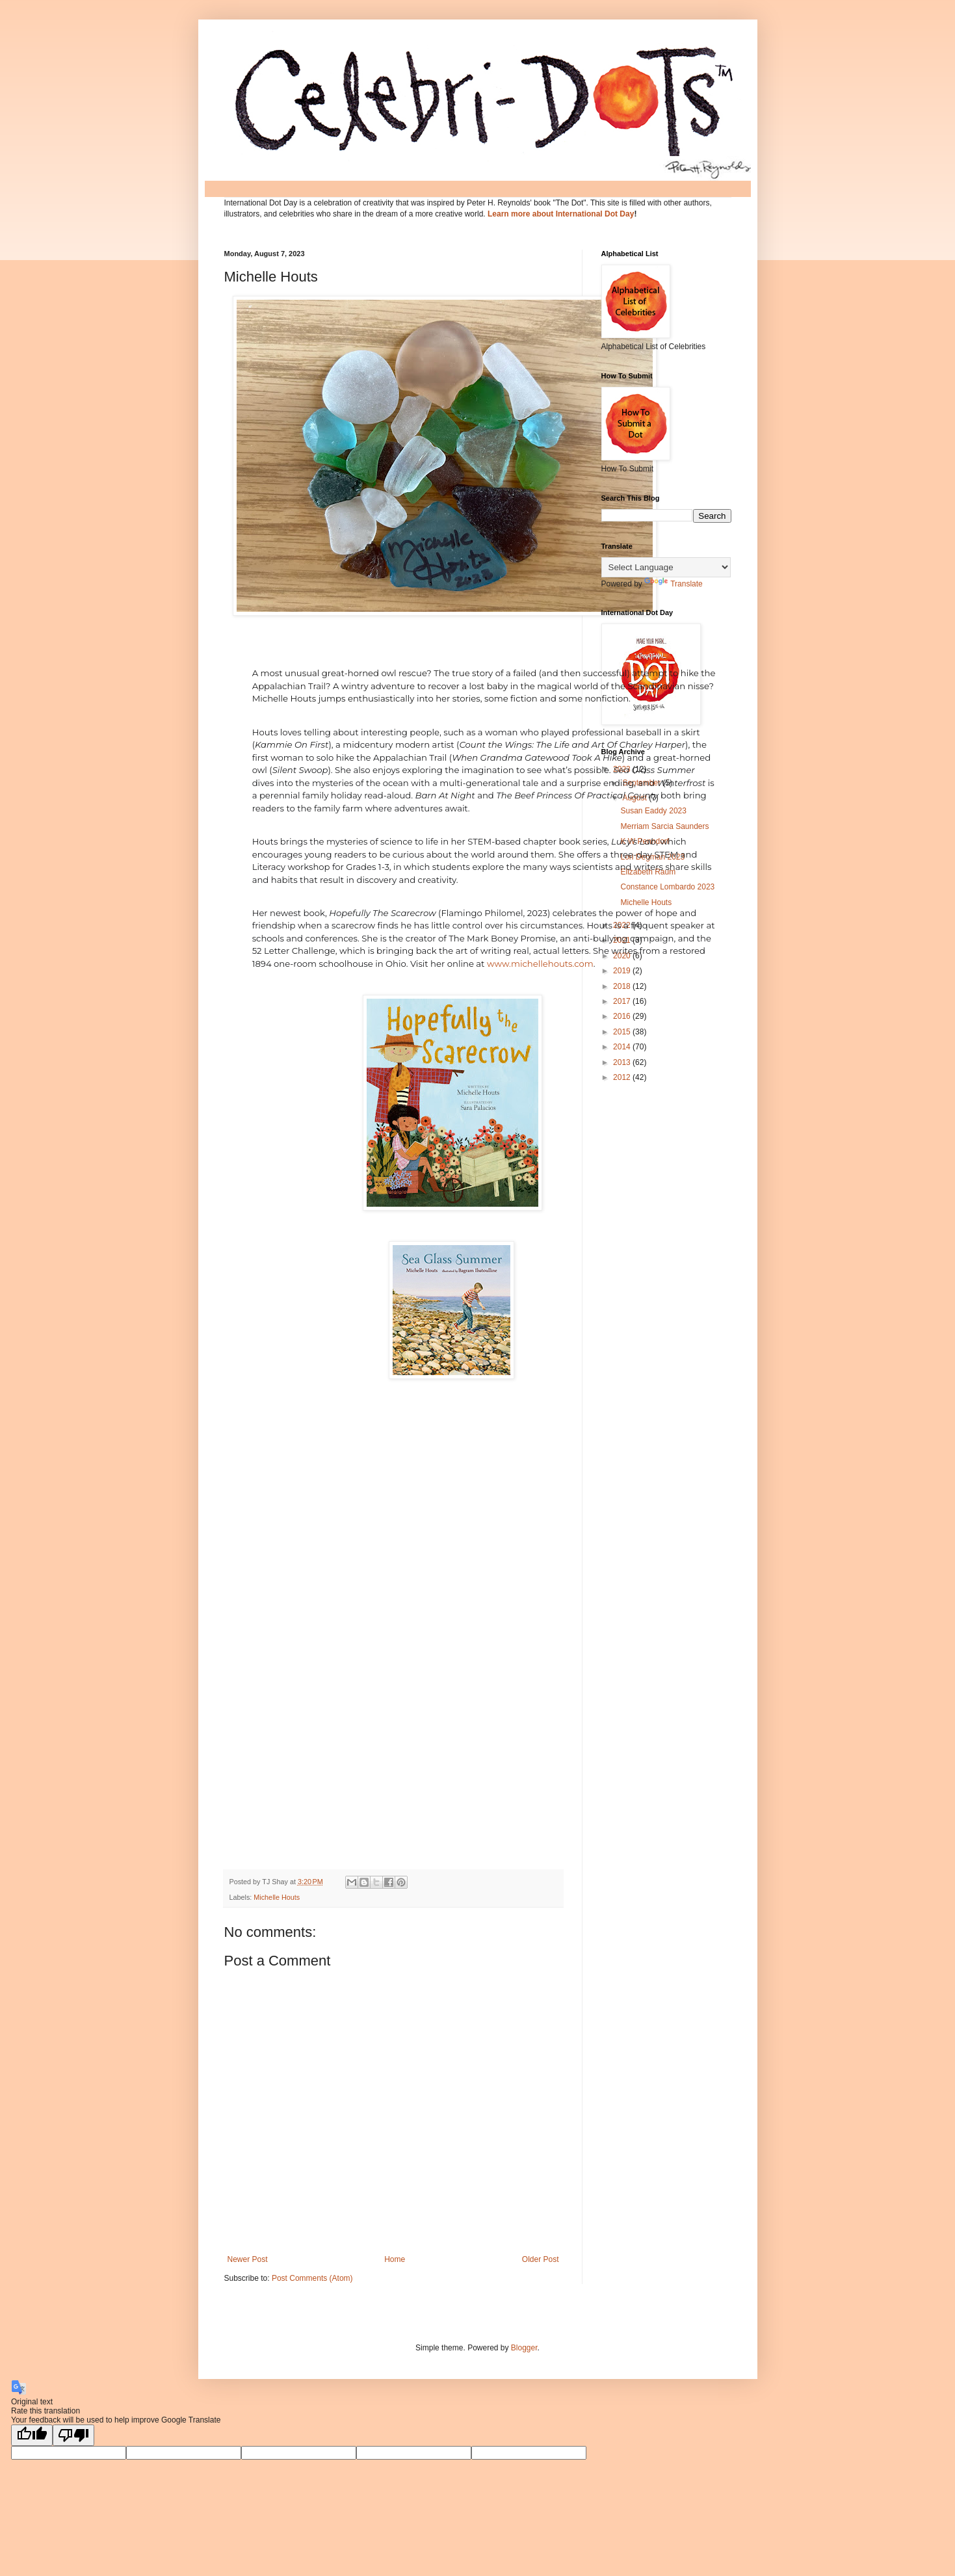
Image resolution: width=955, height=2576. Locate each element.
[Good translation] (32, 2435)
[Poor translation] (73, 2435)
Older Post (540, 2259)
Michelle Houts (277, 1897)
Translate (673, 583)
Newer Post (248, 2259)
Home (394, 2259)
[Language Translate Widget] (666, 567)
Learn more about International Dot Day (561, 213)
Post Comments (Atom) (312, 2278)
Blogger (524, 2347)
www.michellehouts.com (540, 963)
